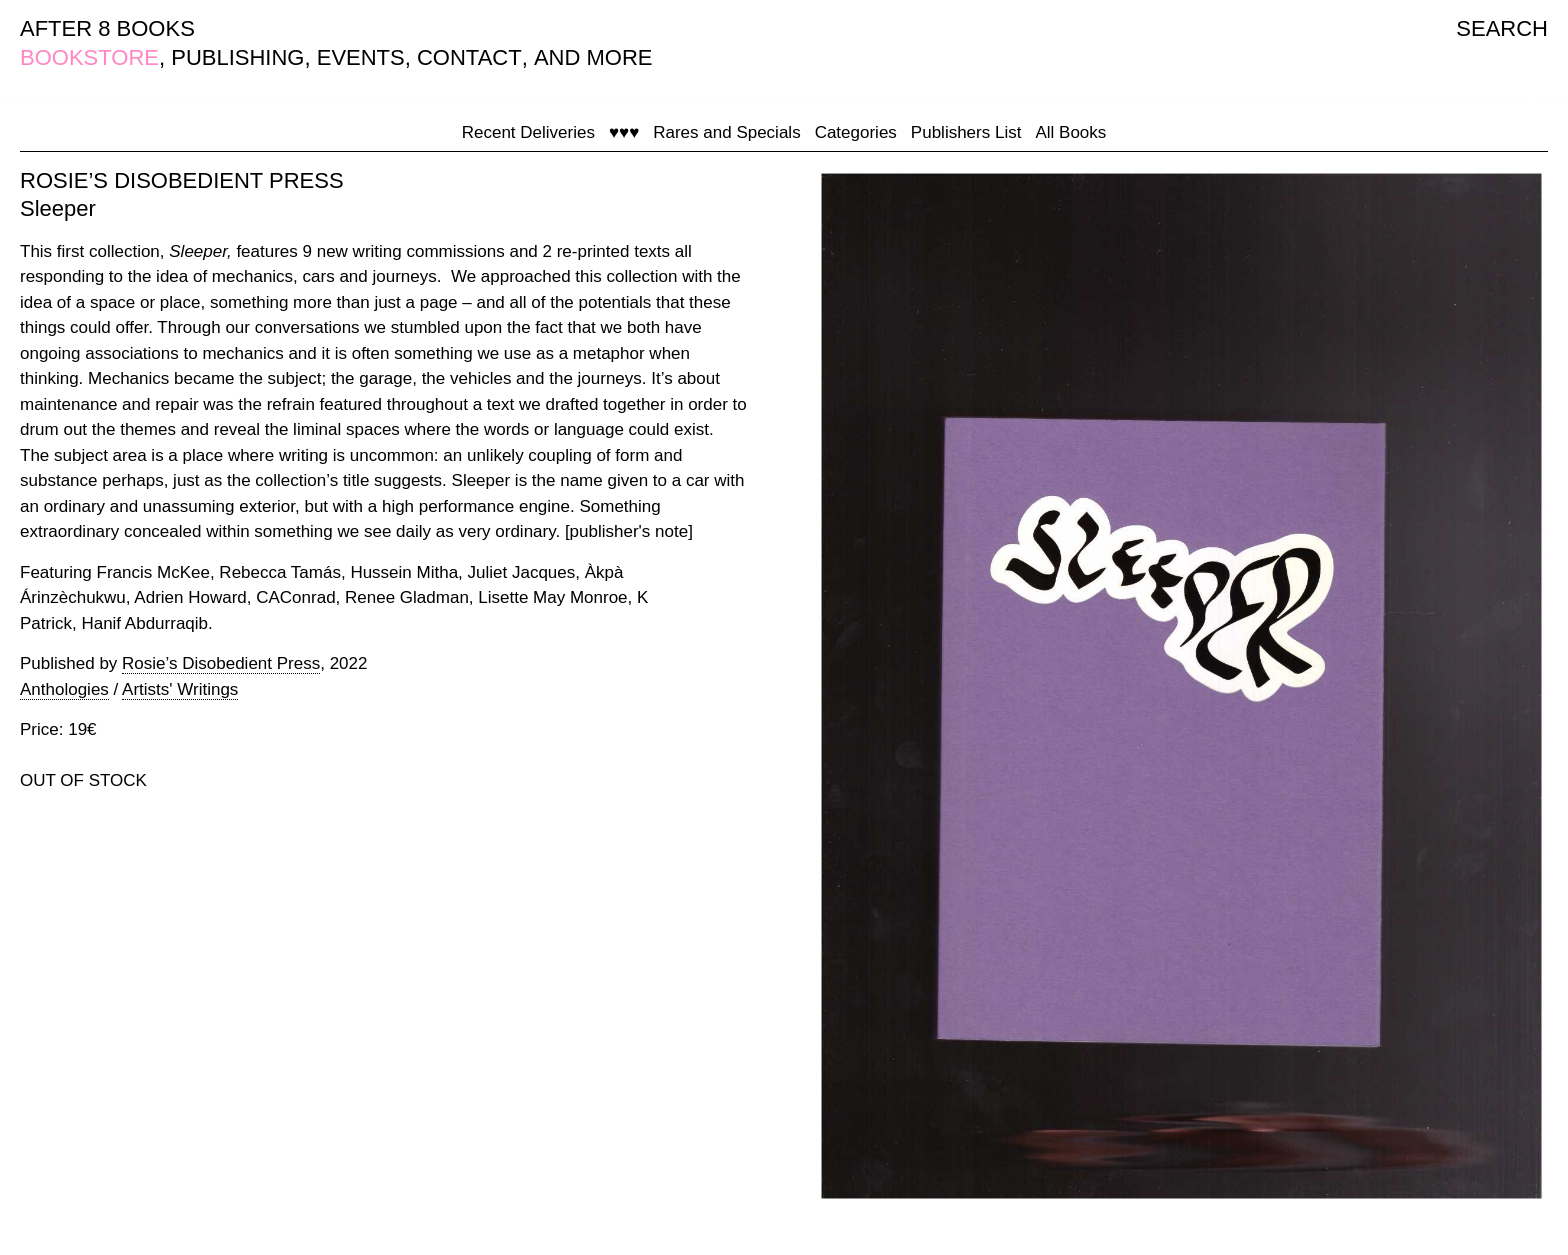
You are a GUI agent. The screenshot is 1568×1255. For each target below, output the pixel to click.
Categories (856, 132)
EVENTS (361, 57)
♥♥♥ (624, 132)
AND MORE (593, 57)
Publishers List (966, 132)
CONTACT (469, 57)
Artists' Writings (180, 689)
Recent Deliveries (528, 132)
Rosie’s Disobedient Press (221, 663)
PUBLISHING (237, 57)
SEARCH (1502, 28)
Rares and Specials (726, 132)
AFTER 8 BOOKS (107, 28)
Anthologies (64, 689)
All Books (1070, 132)
